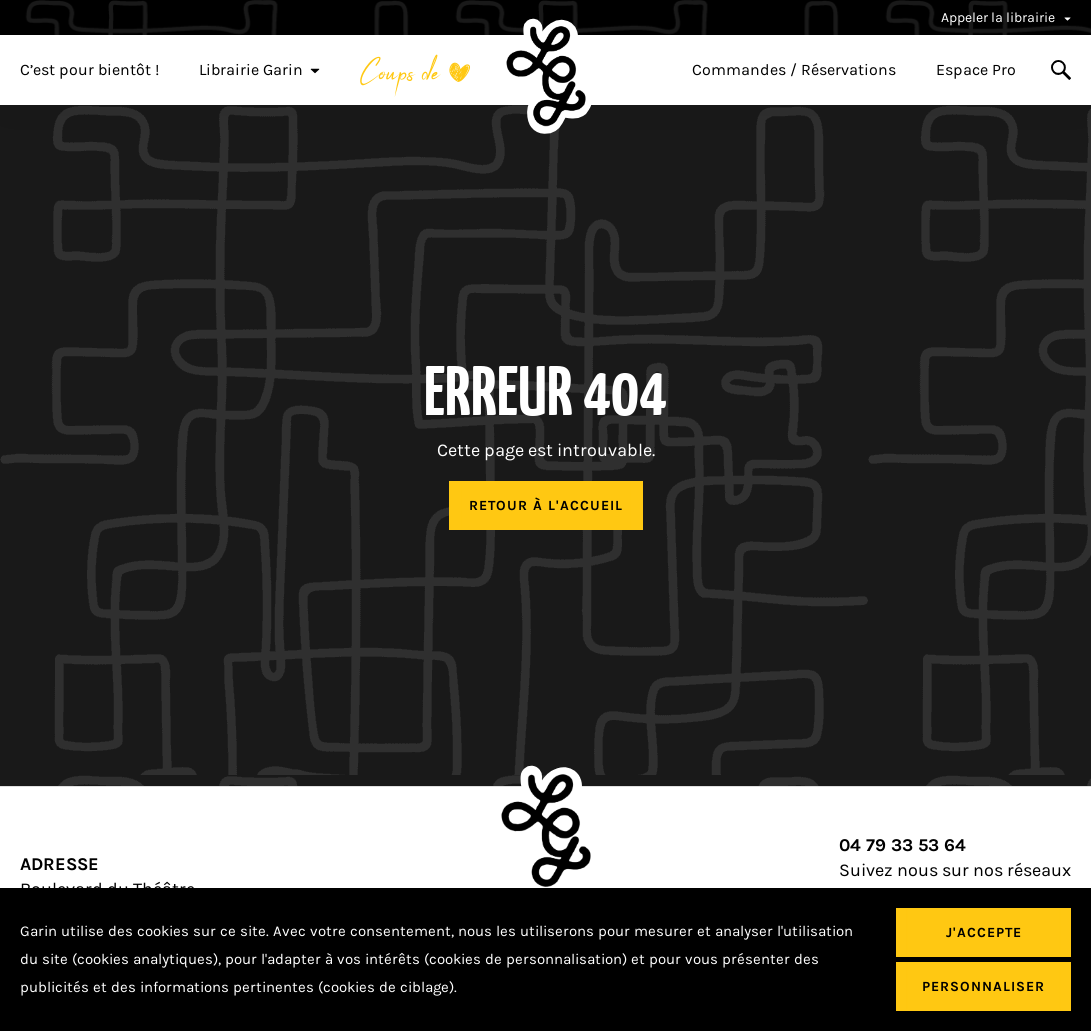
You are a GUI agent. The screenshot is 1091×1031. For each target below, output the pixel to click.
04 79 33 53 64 (902, 845)
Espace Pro (976, 70)
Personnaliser (983, 986)
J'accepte (984, 932)
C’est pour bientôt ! (89, 70)
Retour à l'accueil (546, 505)
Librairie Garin (259, 70)
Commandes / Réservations (794, 70)
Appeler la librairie (1006, 17)
